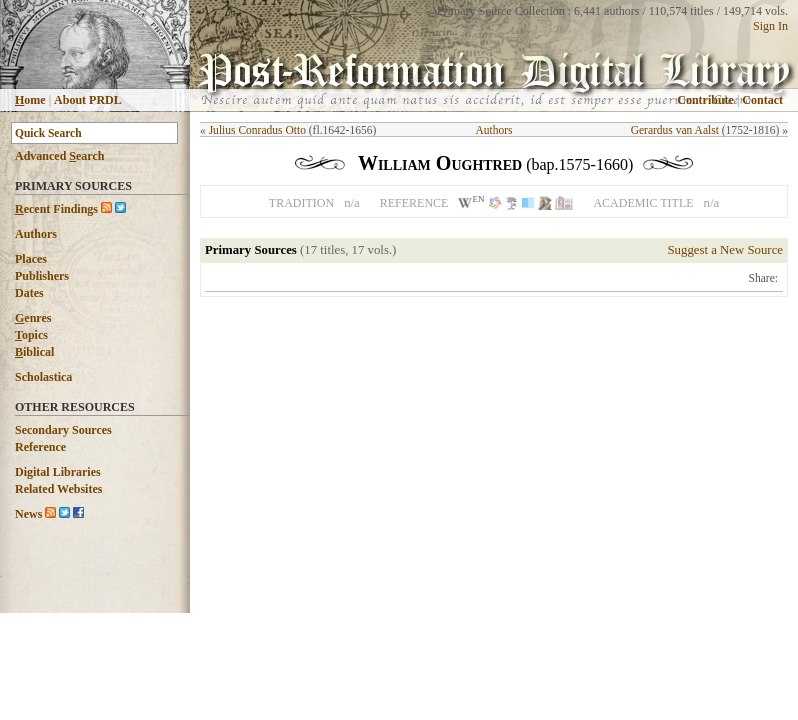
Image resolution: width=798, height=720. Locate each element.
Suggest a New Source (725, 250)
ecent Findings (56, 209)
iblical (34, 352)
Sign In (770, 26)
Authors (36, 234)
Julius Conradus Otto (257, 130)
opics (31, 335)
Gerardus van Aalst (675, 130)
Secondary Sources (63, 430)
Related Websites (58, 489)
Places (31, 259)
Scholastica (43, 377)
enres (33, 318)
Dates (29, 293)
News (28, 514)
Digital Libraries (58, 472)
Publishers (42, 276)
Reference (40, 447)
